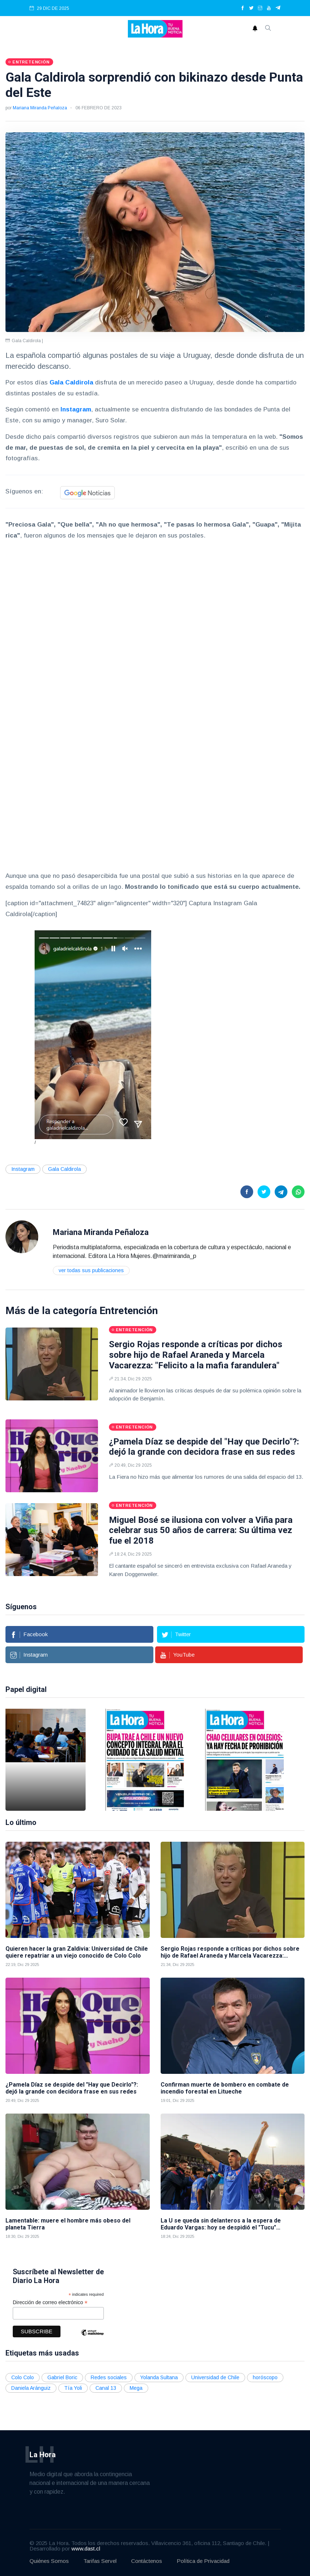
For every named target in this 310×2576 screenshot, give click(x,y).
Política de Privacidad (203, 2561)
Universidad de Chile (215, 2377)
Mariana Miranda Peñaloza (40, 107)
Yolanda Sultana (159, 2377)
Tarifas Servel (100, 2561)
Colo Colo (22, 2377)
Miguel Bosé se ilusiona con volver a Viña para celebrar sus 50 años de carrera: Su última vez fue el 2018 (201, 1530)
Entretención (128, 1311)
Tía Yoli (73, 2388)
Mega (136, 2388)
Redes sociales (109, 2377)
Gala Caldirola (64, 1169)
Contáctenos (146, 2561)
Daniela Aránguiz (31, 2388)
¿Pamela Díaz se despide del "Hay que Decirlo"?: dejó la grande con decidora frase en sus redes (204, 1446)
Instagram (23, 1169)
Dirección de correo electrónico (50, 2302)
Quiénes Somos (49, 2561)
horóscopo (265, 2377)
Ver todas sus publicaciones (91, 1270)
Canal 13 (105, 2388)
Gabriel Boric (62, 2377)
